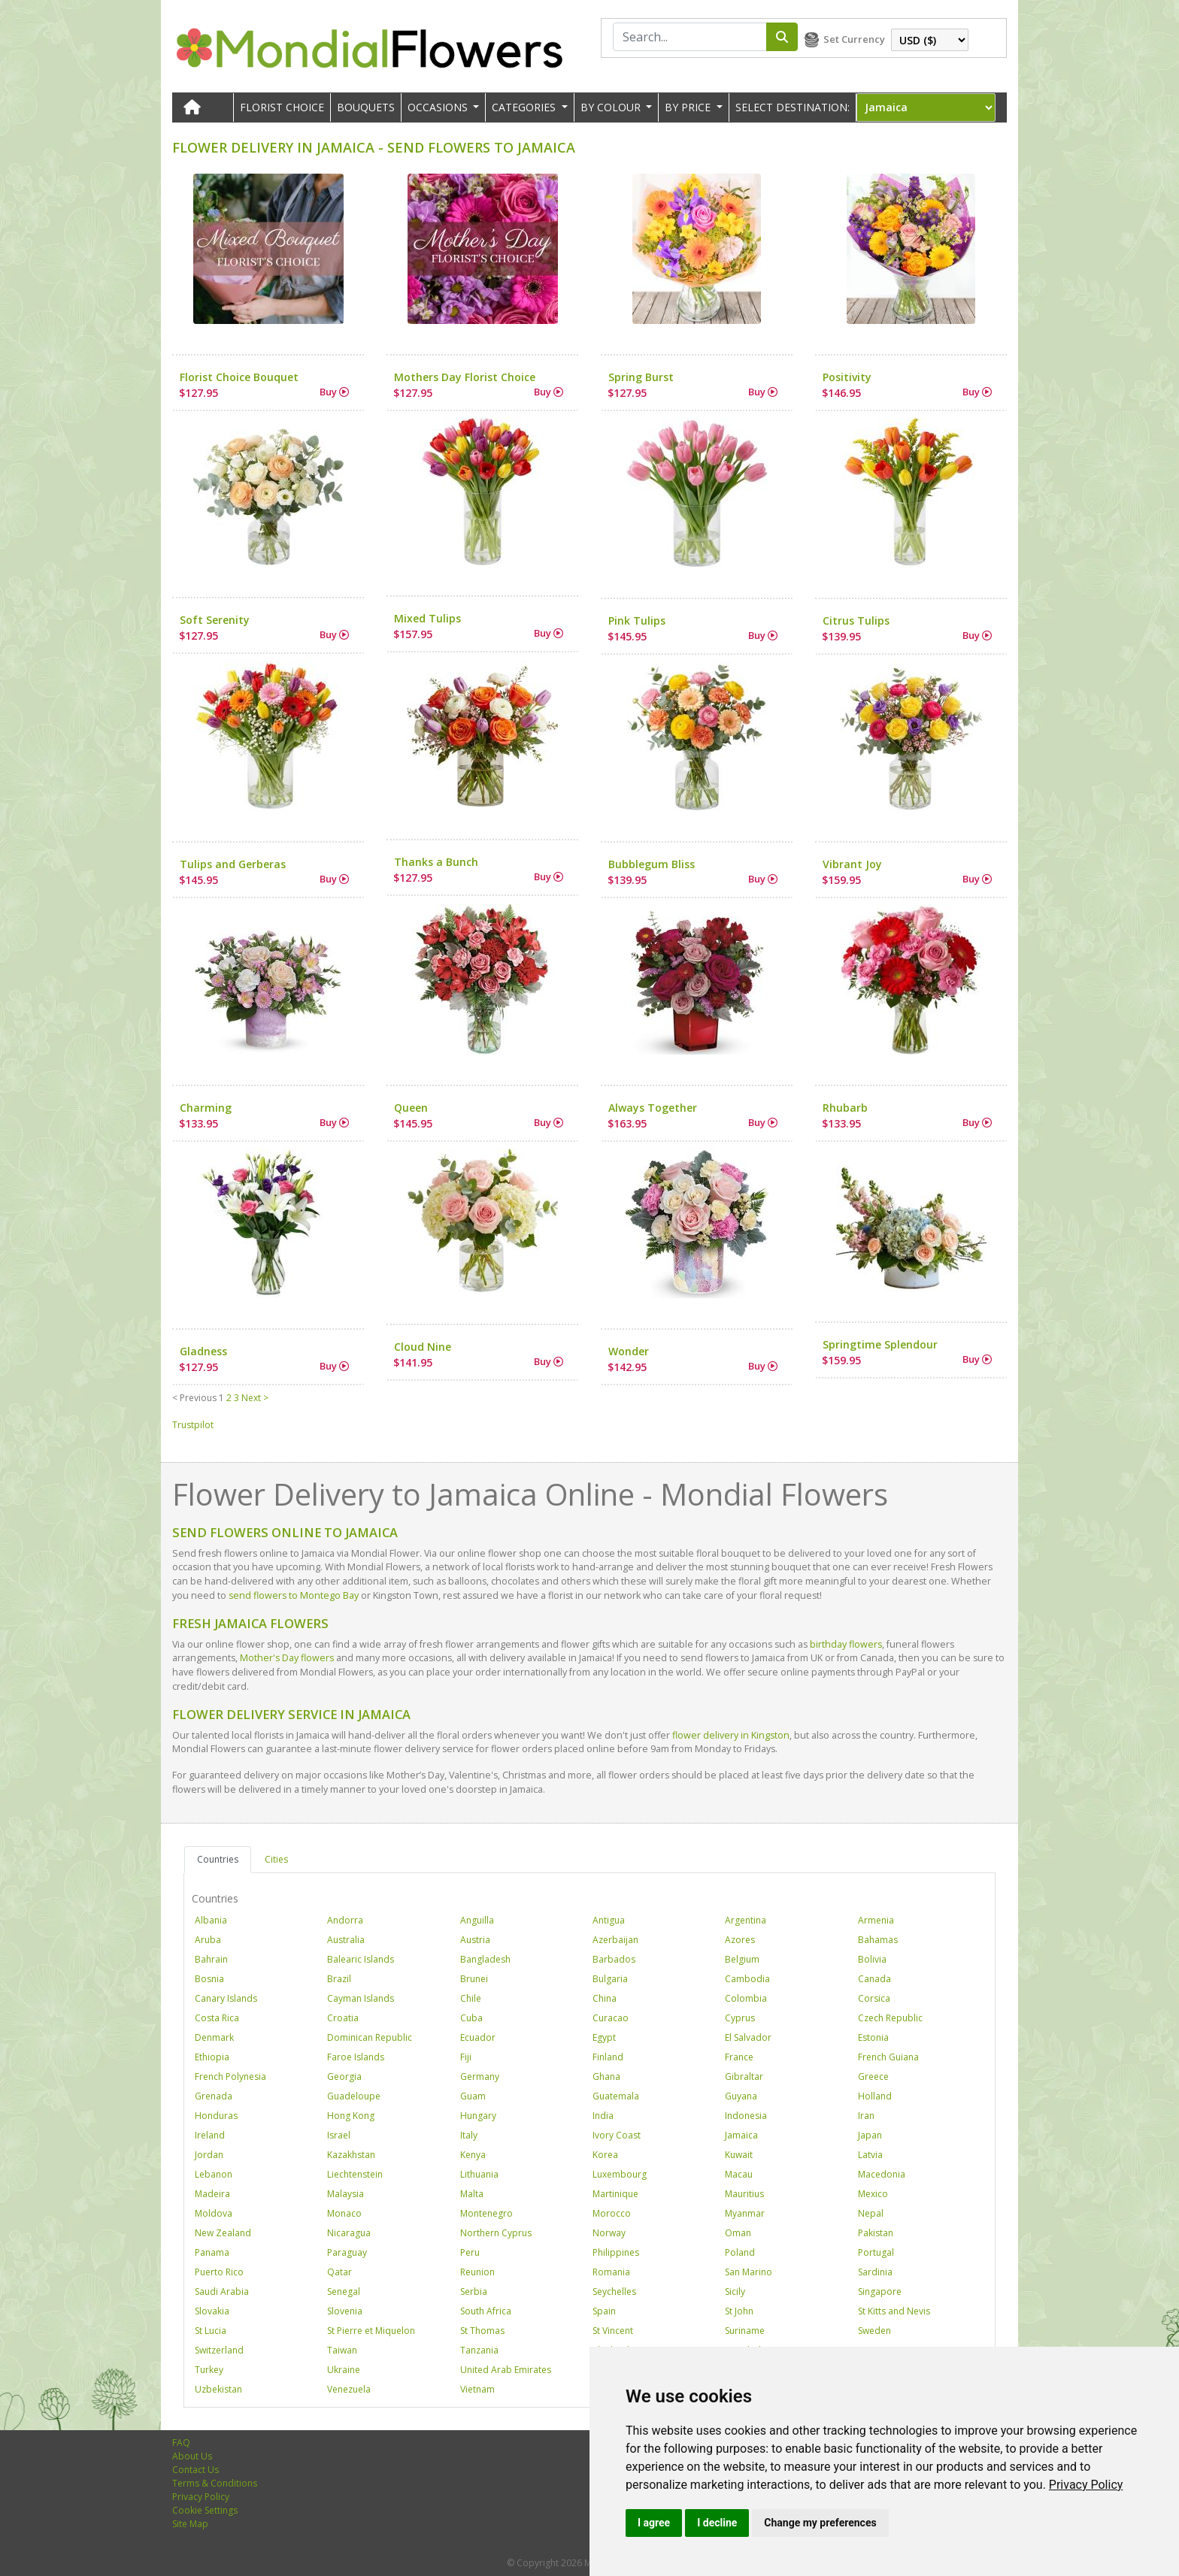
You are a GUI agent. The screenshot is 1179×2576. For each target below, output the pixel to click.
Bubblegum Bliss (651, 864)
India (603, 2115)
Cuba (471, 2017)
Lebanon (213, 2174)
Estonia (873, 2037)
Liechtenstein (355, 2174)
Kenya (473, 2154)
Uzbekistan (218, 2389)
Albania (211, 1920)
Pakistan (875, 2232)
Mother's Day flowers (287, 1657)
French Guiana (888, 2057)
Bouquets (366, 107)
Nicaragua (349, 2232)
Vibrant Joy (852, 864)
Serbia (473, 2291)
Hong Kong (350, 2115)
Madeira (212, 2193)
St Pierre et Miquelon (371, 2330)
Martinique (615, 2193)
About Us (192, 2456)
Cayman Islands (360, 1998)
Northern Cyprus (496, 2232)
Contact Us (195, 2469)
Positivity (847, 377)
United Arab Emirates (505, 2369)
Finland (608, 2057)
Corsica (874, 1998)
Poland (740, 2252)
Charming (206, 1107)
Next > (254, 1397)
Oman (738, 2232)
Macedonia (881, 2174)
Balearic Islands (360, 1959)
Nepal (870, 2213)
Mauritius (744, 2193)
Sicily (735, 2291)
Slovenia (344, 2311)
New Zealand (223, 2232)
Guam (473, 2096)
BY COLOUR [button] (612, 107)
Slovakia (212, 2311)
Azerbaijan (615, 1939)
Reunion (477, 2272)
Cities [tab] (276, 1859)
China (605, 1998)
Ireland (210, 2135)
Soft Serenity (215, 620)
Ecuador (478, 2037)
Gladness (203, 1351)
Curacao (611, 2017)
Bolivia (872, 1959)
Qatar (339, 2272)
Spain (604, 2311)
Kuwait (739, 2154)
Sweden (874, 2330)
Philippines (616, 2252)
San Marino (748, 2272)
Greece (873, 2076)
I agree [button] (654, 2523)
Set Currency (854, 39)
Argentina (745, 1920)
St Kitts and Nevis (894, 2311)
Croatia (343, 2017)
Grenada (213, 2096)
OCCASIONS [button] (439, 107)
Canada (874, 1978)
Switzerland (219, 2350)
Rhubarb (845, 1107)
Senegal (343, 2291)
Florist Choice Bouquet (239, 377)
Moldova (213, 2213)
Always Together (652, 1107)
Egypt (604, 2037)
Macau (739, 2174)
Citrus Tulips (856, 620)
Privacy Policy (1086, 2485)
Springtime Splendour (880, 1344)
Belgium (742, 1959)
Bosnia (209, 1978)
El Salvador (748, 2037)
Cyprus (740, 2017)
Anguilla (477, 1920)
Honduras (216, 2115)
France (739, 2057)
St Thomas (482, 2330)
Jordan (209, 2154)
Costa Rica (217, 2017)
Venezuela (349, 2389)
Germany (479, 2076)
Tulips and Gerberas (233, 864)
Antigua (609, 1920)
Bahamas (878, 1939)
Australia (346, 1939)
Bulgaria (610, 1978)
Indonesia (746, 2115)
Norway (609, 2232)
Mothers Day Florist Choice (464, 377)
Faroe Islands (355, 2057)
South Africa (485, 2311)
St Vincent (613, 2330)
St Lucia (210, 2330)
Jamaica (741, 2135)
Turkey (209, 2369)
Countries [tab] (217, 1859)
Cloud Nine (422, 1346)
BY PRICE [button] (689, 107)
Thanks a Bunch (436, 862)
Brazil (339, 1978)
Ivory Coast (617, 2135)
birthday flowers (846, 1644)
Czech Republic (890, 2017)
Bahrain (211, 1959)
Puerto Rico (219, 2272)
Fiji (465, 2057)
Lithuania (479, 2174)
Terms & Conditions (214, 2483)
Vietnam (477, 2389)
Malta (471, 2193)
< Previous (194, 1397)
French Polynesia (230, 2076)
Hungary (478, 2115)
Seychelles (614, 2291)
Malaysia (345, 2193)
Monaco (344, 2213)
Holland (875, 2096)
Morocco (612, 2213)
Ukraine (343, 2369)
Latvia (870, 2154)
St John (739, 2311)
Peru (470, 2252)
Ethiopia (212, 2057)
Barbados (614, 1959)
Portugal (876, 2252)
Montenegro (486, 2213)
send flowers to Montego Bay (294, 1595)
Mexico (873, 2193)
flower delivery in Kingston (731, 1735)
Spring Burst (641, 377)
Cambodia (747, 1978)
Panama (212, 2252)
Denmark (214, 2037)
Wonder (628, 1351)
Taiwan (342, 2350)
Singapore (880, 2291)
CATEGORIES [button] (525, 107)
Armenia (876, 1920)
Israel (338, 2135)
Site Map (190, 2523)
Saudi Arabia (222, 2291)
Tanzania (479, 2350)
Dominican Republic (369, 2037)
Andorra (345, 1920)
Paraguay (347, 2252)
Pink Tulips (636, 620)
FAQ (181, 2442)
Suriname (745, 2330)
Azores (740, 1939)
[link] (1086, 2485)
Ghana (606, 2076)
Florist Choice (282, 107)
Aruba (208, 1939)
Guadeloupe (353, 2096)
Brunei (474, 1978)
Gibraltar (744, 2076)
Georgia (344, 2076)
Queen (411, 1107)
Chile (470, 1998)
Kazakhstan (351, 2154)
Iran (866, 2115)
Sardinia (875, 2272)
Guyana (741, 2096)
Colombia (746, 1998)
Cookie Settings (205, 2510)
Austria (475, 1939)
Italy (468, 2135)
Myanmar (745, 2213)
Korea (605, 2154)
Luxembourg (620, 2174)
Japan (870, 2135)
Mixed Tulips (427, 618)
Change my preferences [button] (820, 2523)
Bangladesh (485, 1959)
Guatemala (616, 2096)
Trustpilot (193, 1424)
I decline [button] (717, 2523)
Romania (611, 2272)
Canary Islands (226, 1998)
